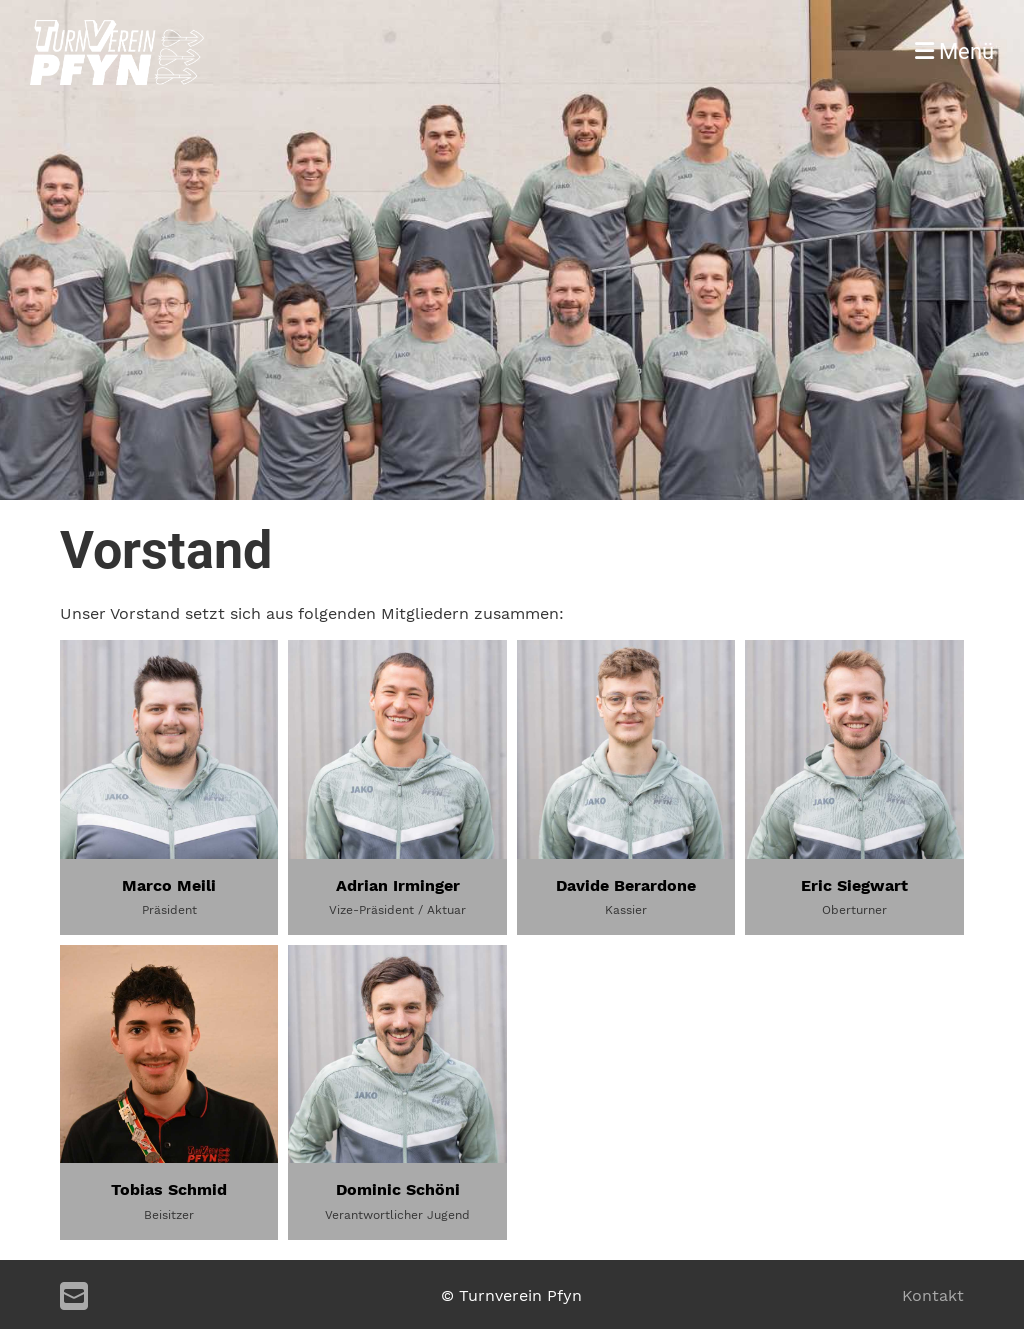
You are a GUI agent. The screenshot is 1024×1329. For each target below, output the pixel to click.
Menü (954, 51)
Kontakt (933, 1295)
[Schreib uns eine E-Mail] (74, 1297)
